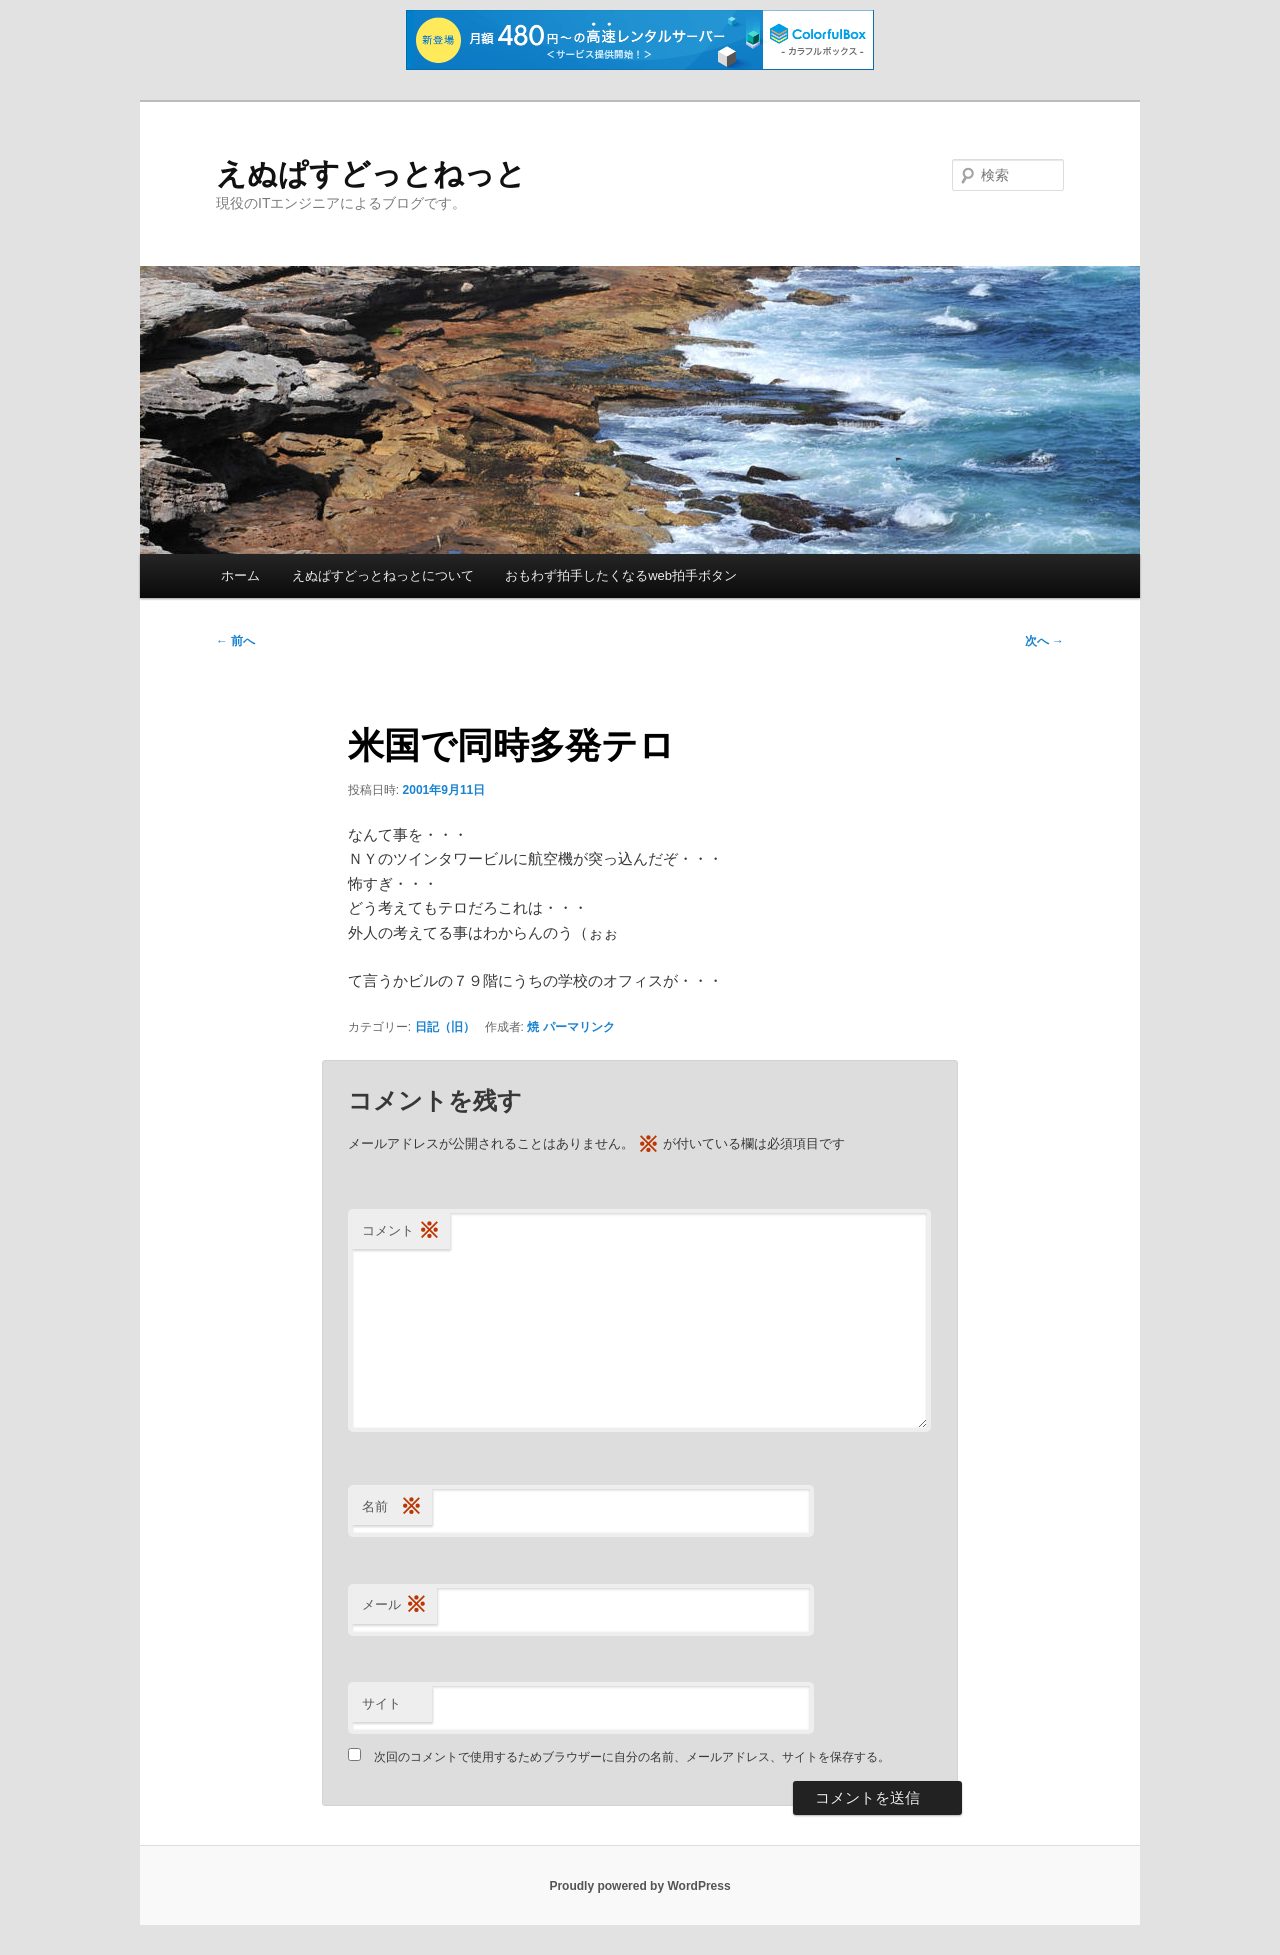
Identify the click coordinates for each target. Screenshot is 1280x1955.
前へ (235, 641)
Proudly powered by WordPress (639, 1886)
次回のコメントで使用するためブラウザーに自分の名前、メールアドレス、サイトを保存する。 (632, 1757)
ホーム (240, 575)
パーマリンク (579, 1027)
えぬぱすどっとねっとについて (383, 575)
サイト (381, 1703)
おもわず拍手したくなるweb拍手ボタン (621, 575)
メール (394, 1605)
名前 (392, 1507)
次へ (1044, 641)
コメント (401, 1231)
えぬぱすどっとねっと (371, 173)
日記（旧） (445, 1027)
